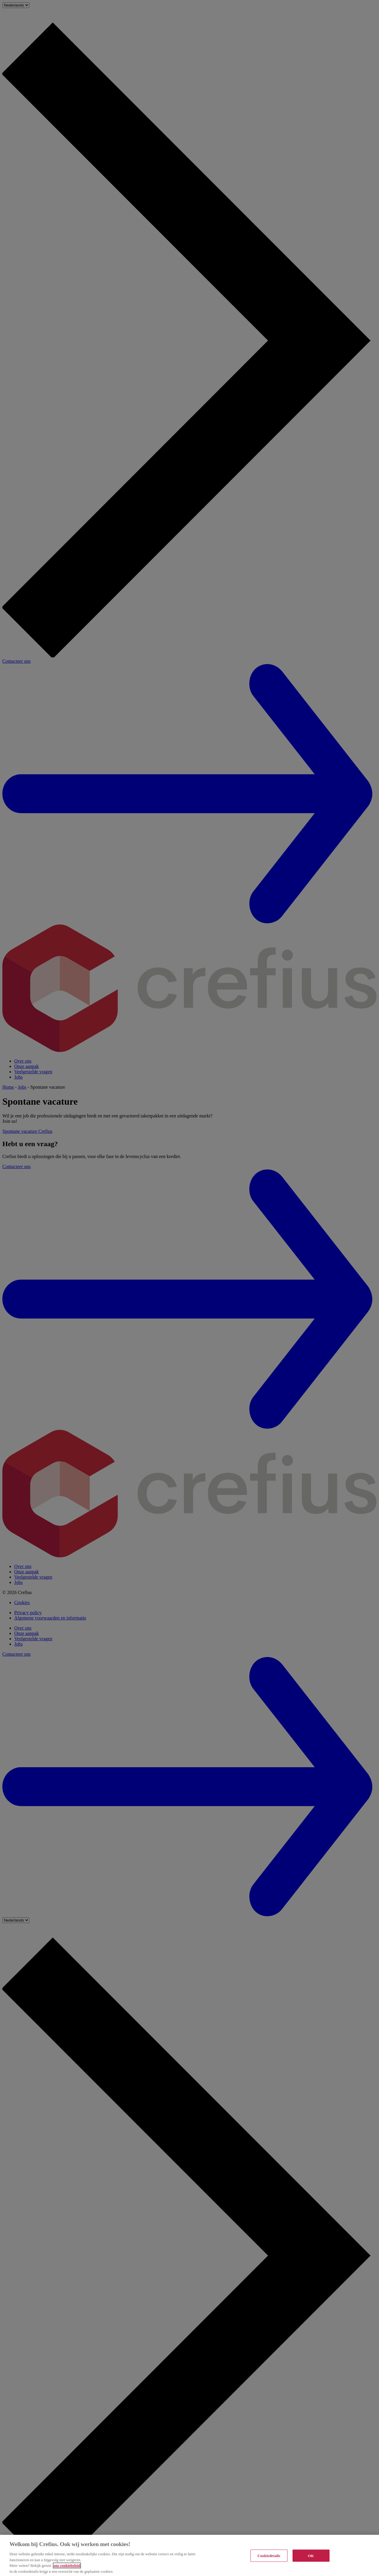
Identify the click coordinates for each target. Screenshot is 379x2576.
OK (311, 2558)
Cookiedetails (269, 2558)
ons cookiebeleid (67, 2568)
